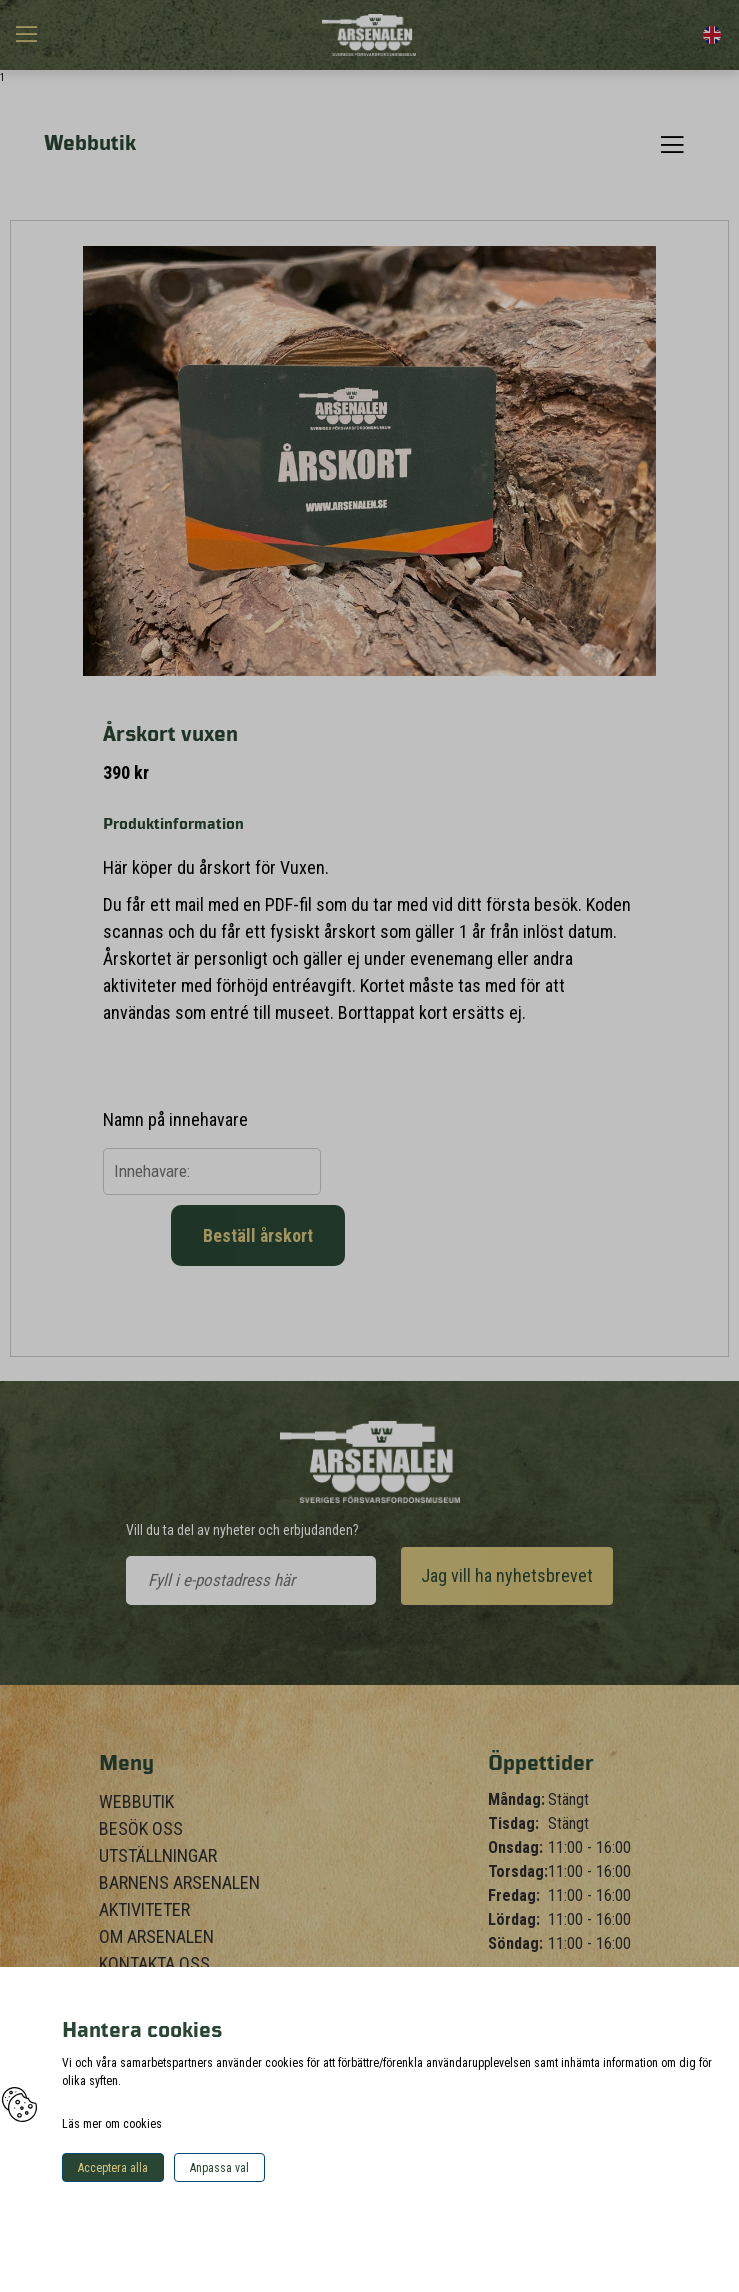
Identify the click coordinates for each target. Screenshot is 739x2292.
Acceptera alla (113, 2168)
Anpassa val (219, 2168)
